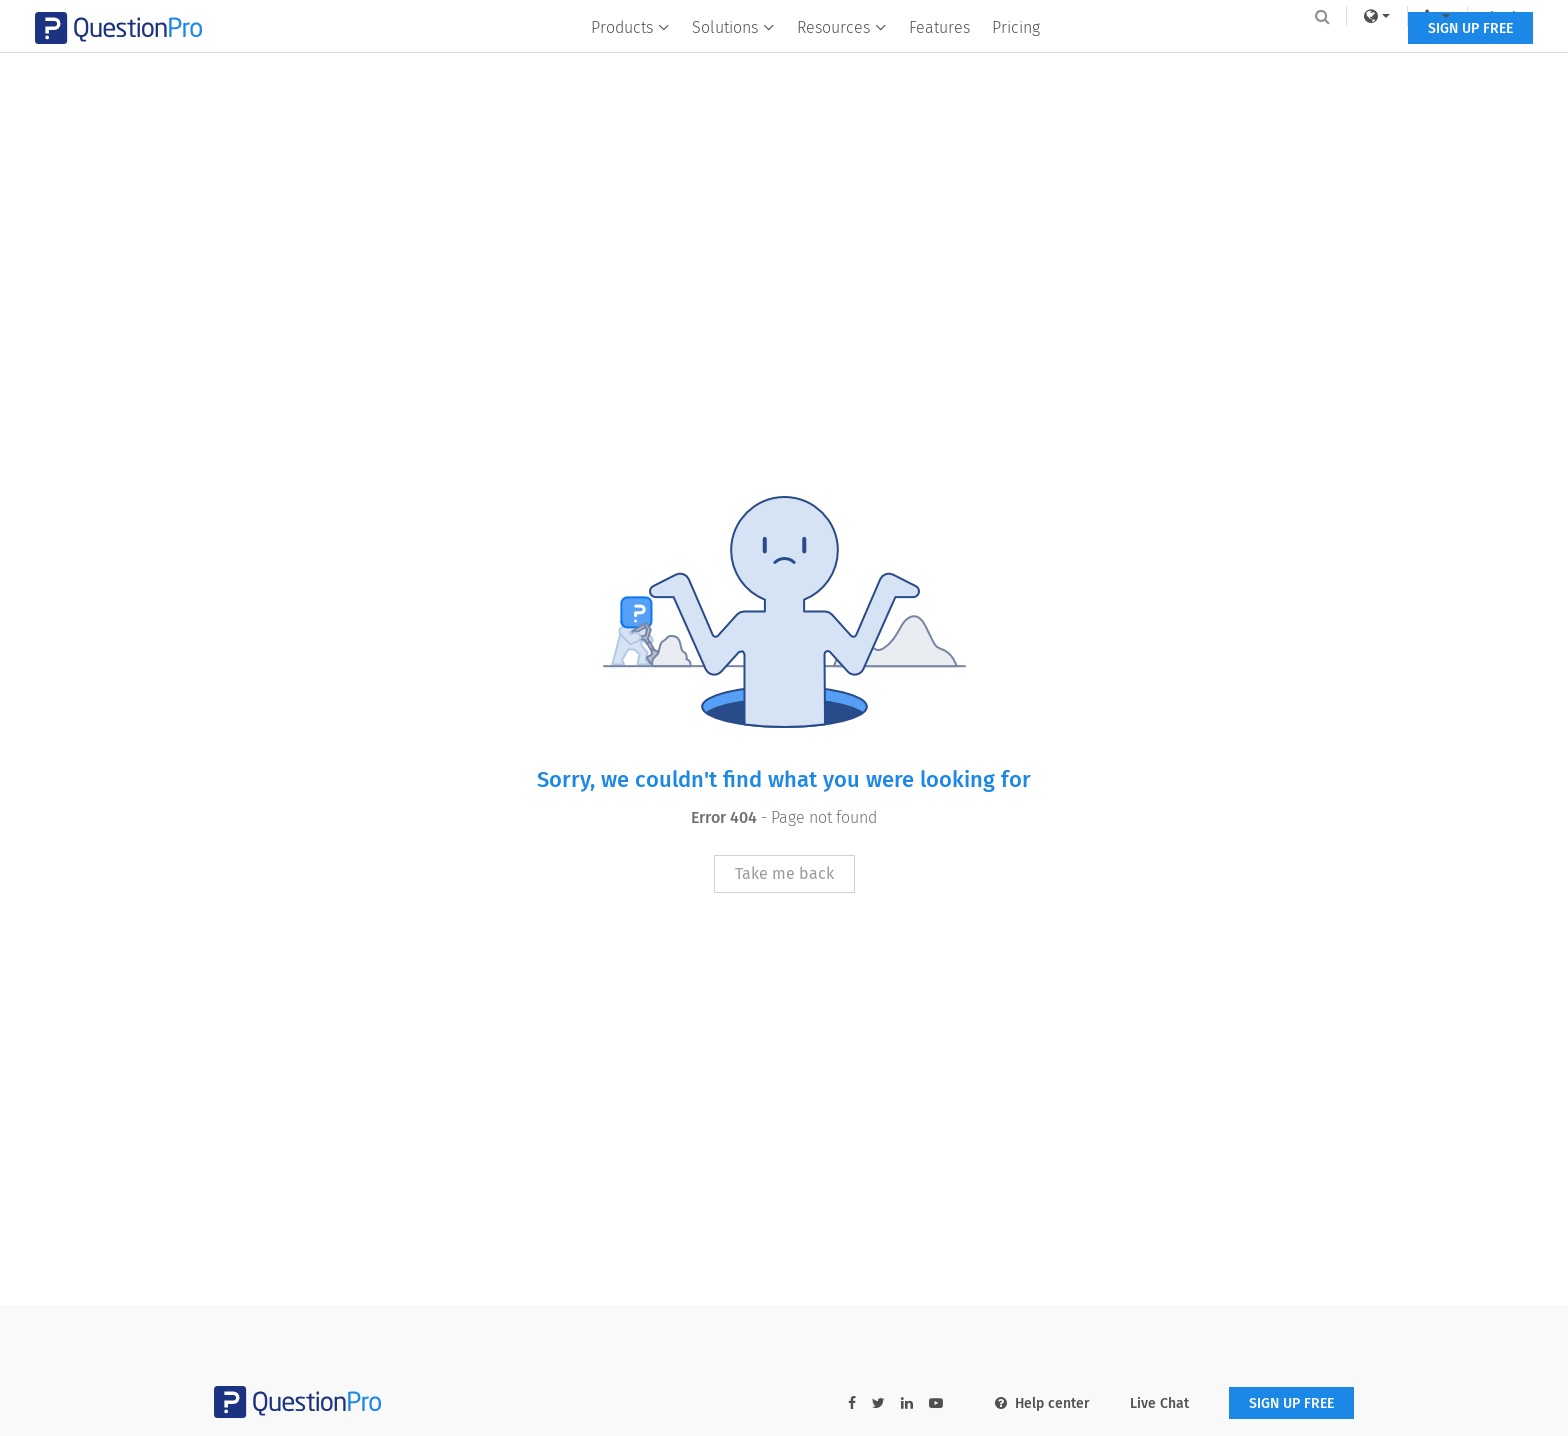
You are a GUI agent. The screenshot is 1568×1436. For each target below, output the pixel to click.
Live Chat (1159, 1403)
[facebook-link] (852, 1403)
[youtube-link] (936, 1403)
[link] (1198, 16)
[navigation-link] (1258, 16)
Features (939, 56)
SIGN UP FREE (1291, 57)
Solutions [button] (733, 56)
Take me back (784, 873)
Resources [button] (842, 56)
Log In (1327, 16)
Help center (1042, 1403)
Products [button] (630, 56)
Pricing (1016, 56)
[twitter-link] (878, 1403)
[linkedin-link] (907, 1403)
